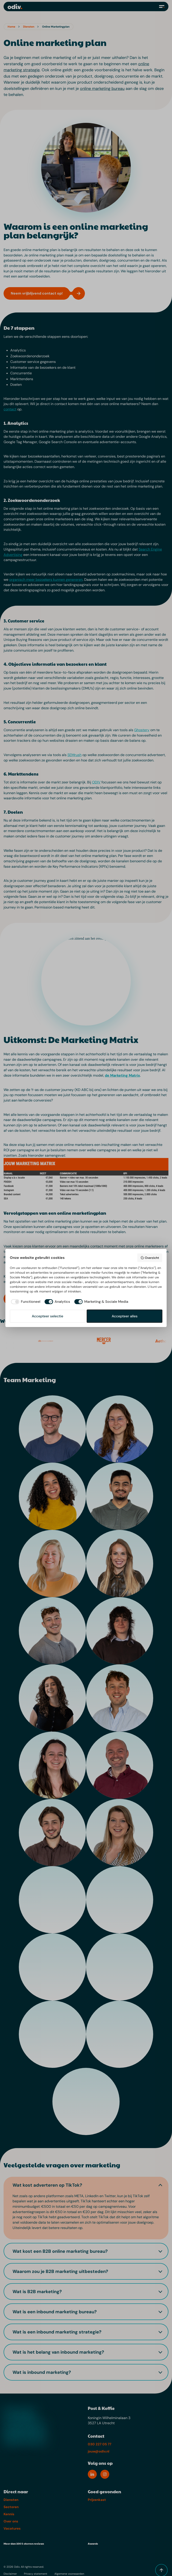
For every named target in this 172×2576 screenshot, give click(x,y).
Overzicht (149, 1258)
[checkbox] (25, 1301)
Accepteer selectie (47, 1316)
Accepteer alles (125, 1316)
